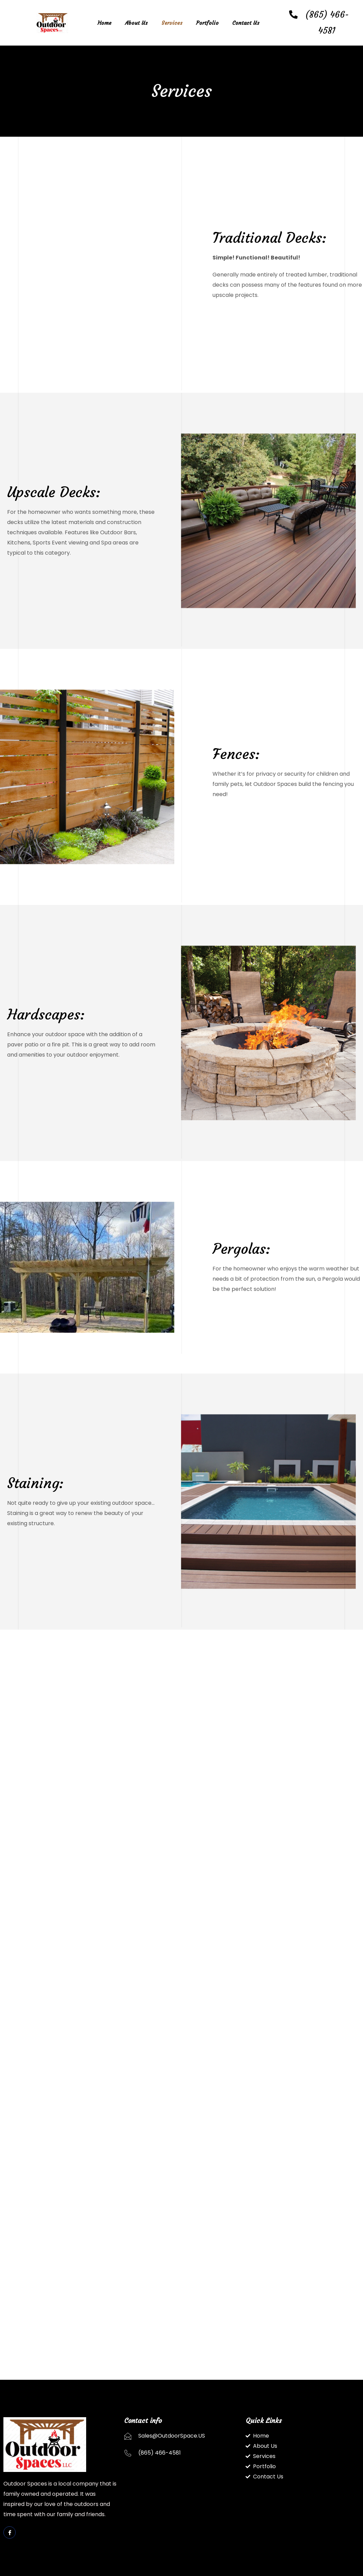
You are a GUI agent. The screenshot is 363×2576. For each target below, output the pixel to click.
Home (104, 22)
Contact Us (245, 22)
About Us (136, 22)
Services (172, 22)
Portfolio (207, 22)
